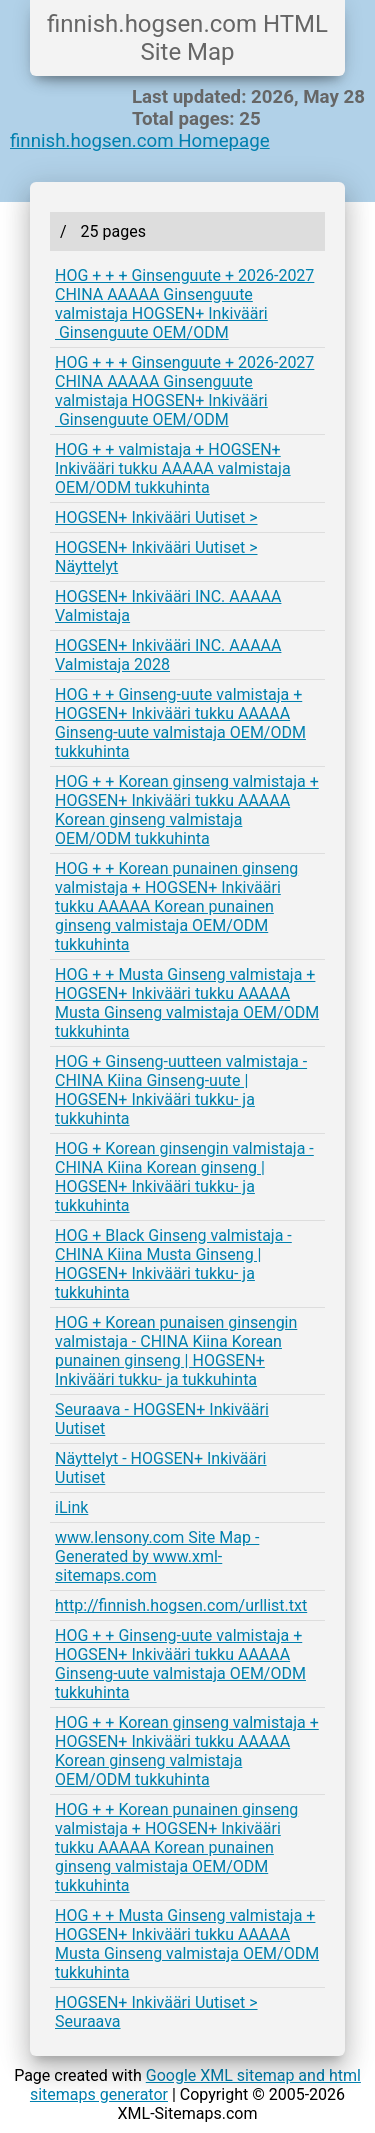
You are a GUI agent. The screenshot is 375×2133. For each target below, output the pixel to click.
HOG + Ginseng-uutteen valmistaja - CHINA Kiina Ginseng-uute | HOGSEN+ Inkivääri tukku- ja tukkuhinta (181, 1090)
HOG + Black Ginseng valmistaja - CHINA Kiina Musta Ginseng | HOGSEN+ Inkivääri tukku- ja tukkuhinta (173, 1264)
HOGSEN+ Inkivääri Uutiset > (156, 517)
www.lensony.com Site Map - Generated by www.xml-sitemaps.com (157, 1556)
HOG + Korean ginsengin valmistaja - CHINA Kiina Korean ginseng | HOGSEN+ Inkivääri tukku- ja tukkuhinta (184, 1177)
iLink (71, 1507)
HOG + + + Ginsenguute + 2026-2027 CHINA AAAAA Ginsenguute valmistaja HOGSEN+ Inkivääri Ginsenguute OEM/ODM (184, 304)
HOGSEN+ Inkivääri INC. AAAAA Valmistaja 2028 (168, 655)
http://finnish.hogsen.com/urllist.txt (181, 1605)
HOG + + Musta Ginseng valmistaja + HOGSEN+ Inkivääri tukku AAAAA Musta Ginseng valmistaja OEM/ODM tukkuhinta (187, 1003)
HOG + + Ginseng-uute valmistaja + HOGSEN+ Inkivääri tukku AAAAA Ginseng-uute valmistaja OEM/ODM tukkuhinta (180, 723)
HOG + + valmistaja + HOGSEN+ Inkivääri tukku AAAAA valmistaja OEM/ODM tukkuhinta (173, 468)
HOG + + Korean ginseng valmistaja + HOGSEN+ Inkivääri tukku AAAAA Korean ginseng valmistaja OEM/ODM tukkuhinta (187, 810)
